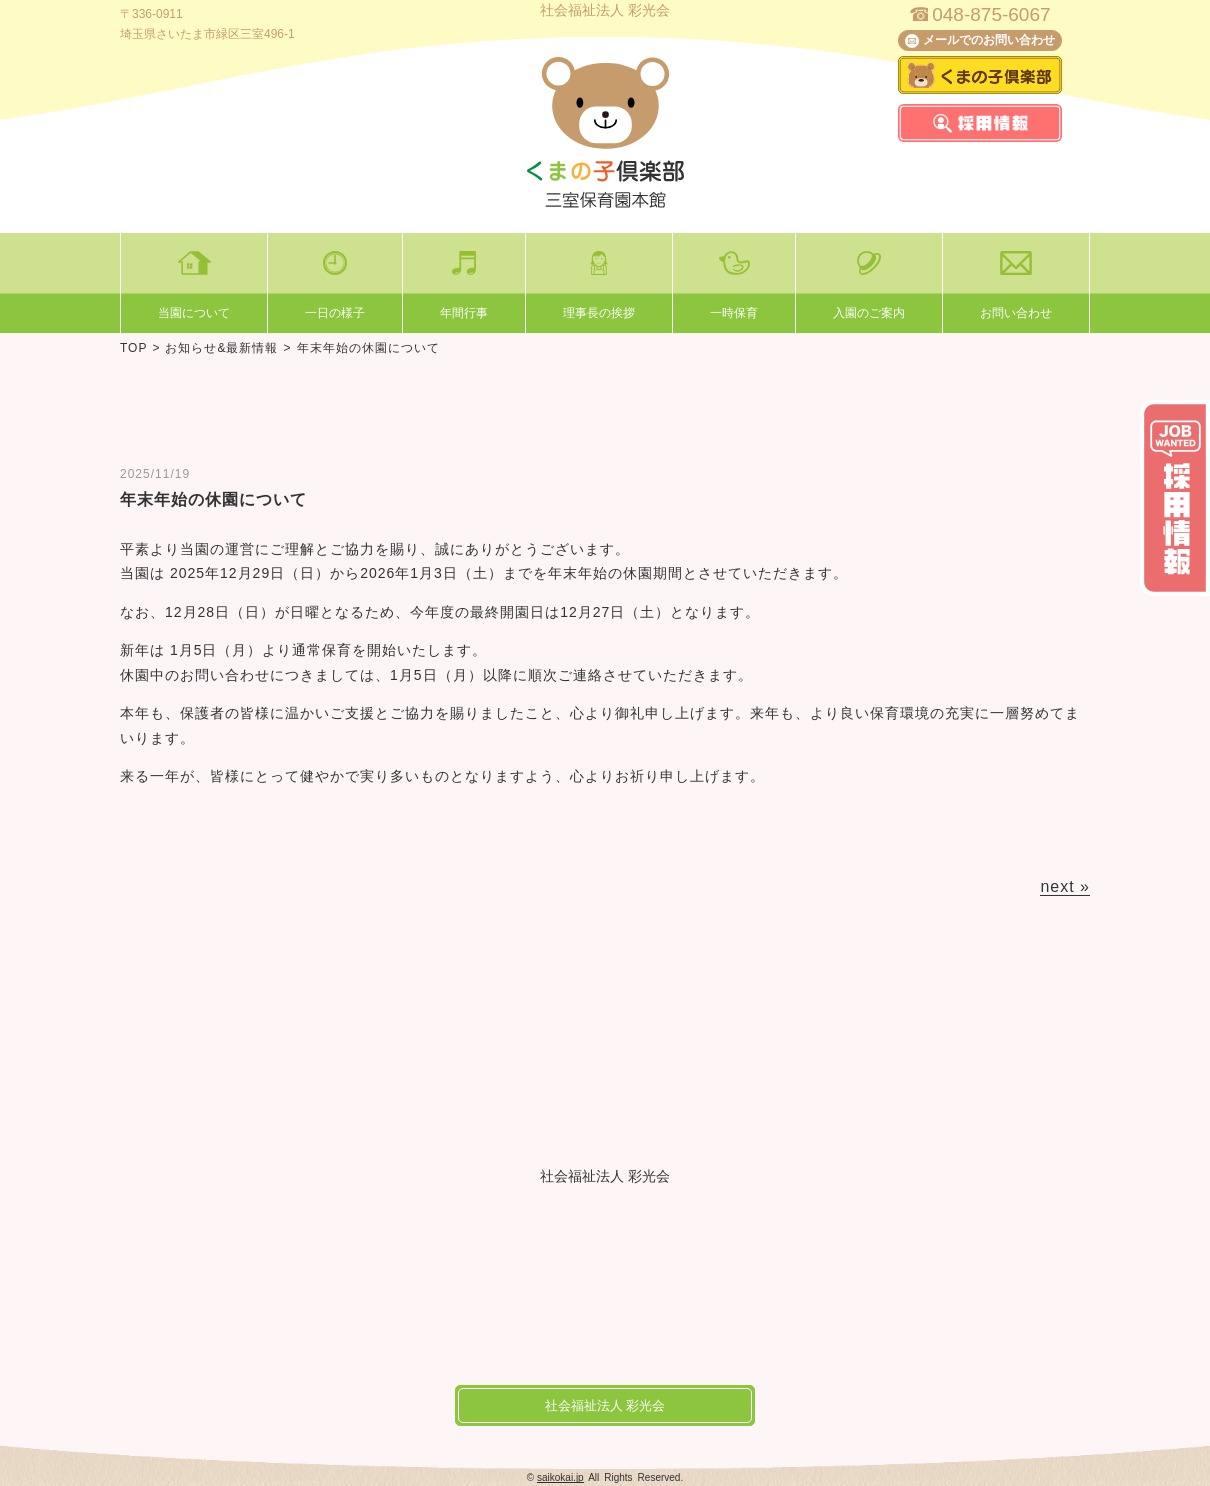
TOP (133, 348)
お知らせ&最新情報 (221, 348)
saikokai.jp (560, 1477)
